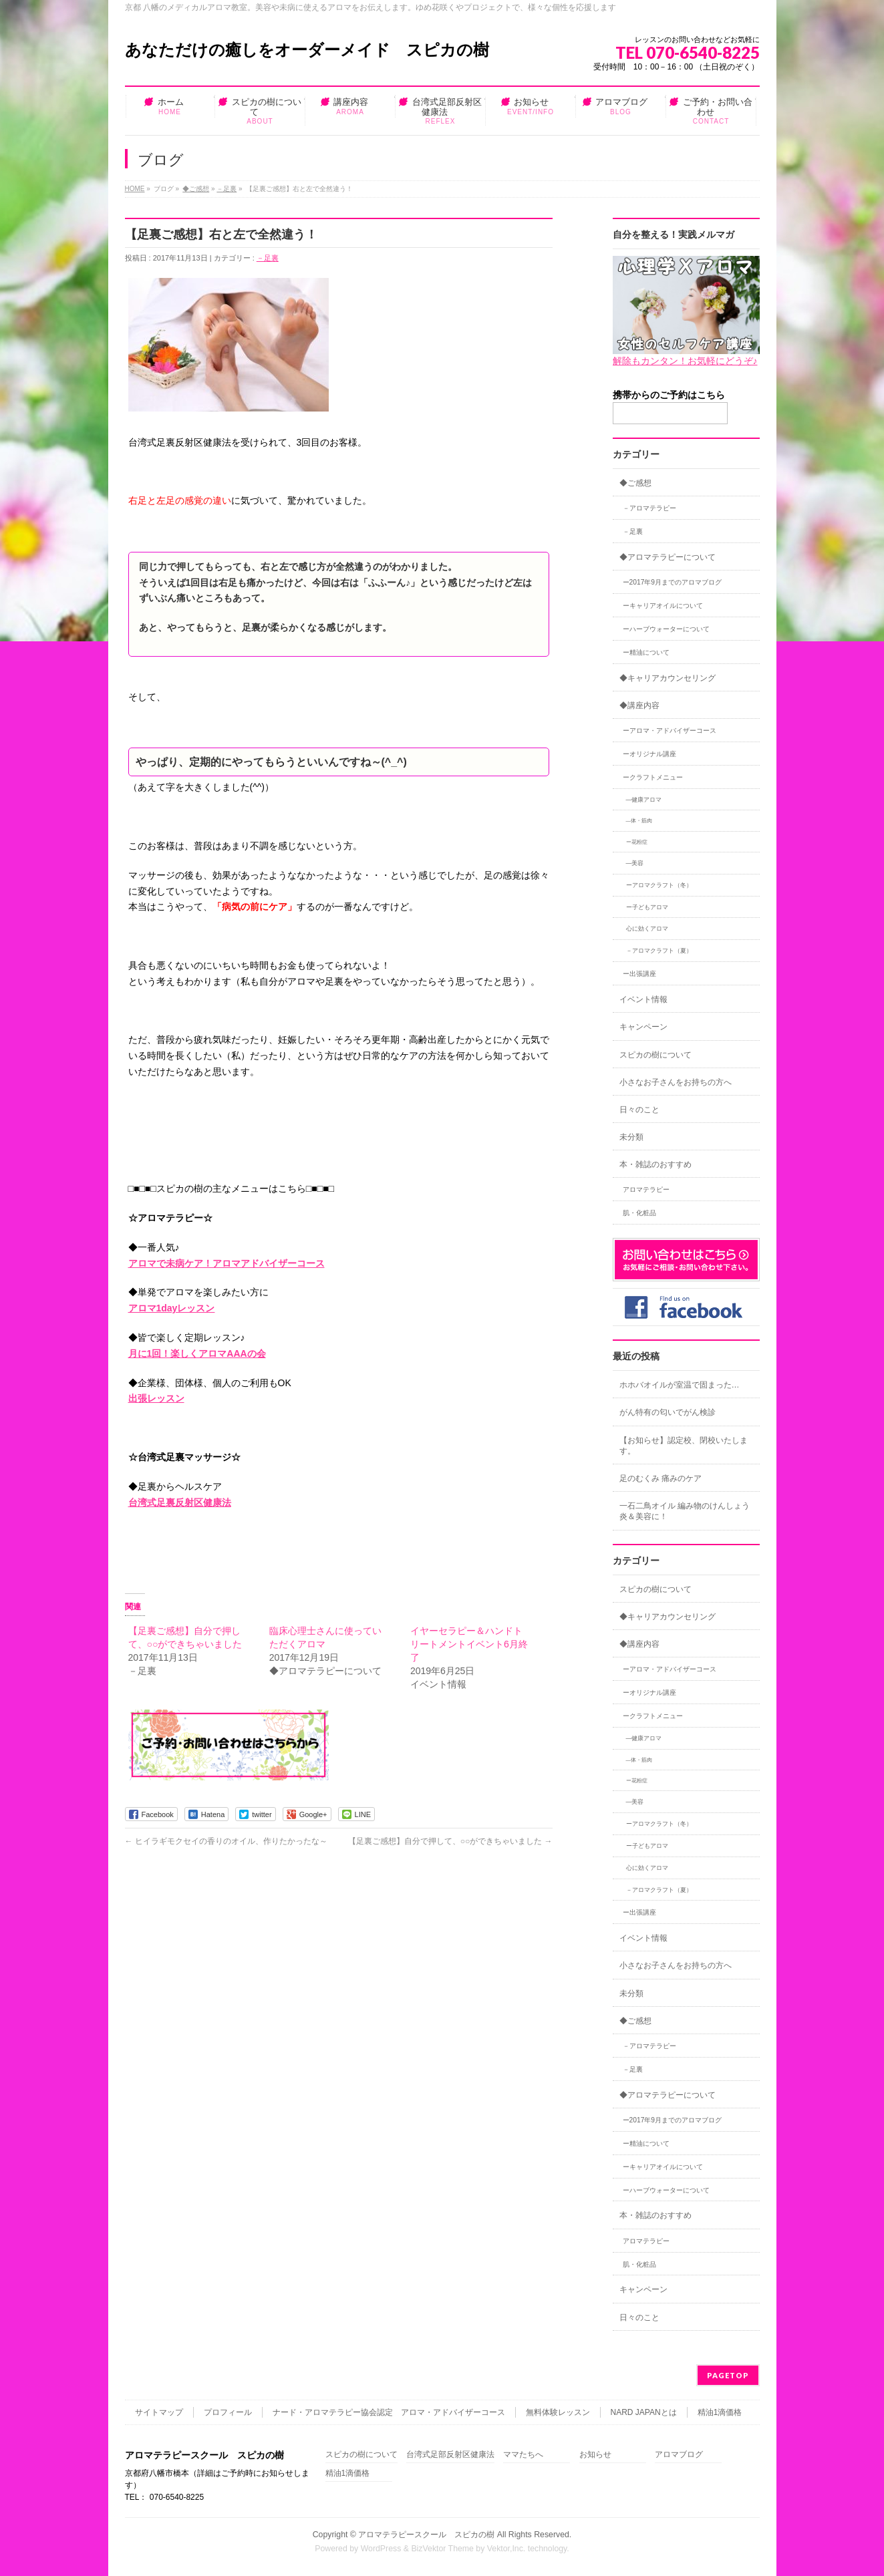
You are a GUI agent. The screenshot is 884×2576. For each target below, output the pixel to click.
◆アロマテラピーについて (667, 557)
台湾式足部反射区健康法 (450, 2454)
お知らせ (595, 2454)
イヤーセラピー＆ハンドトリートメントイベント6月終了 (469, 1644)
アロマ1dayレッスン (171, 1308)
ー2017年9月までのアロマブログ (672, 582)
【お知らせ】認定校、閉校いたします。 (683, 1446)
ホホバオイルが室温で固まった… (679, 1385)
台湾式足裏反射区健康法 (179, 1502)
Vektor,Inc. (506, 2548)
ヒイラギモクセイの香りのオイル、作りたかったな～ (226, 1841)
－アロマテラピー (649, 508)
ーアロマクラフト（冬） (659, 885)
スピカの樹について (655, 1055)
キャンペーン (643, 1026)
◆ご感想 (195, 188)
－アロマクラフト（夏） (659, 950)
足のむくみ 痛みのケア (660, 1478)
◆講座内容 (639, 705)
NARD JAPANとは (644, 2412)
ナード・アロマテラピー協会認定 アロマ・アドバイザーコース (389, 2412)
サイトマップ (159, 2412)
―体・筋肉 (639, 821)
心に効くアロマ (647, 928)
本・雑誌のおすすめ (655, 1164)
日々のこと (639, 1109)
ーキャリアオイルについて (663, 605)
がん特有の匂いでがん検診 (667, 1412)
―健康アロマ (644, 799)
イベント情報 (643, 999)
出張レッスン (156, 1398)
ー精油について (646, 652)
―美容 (635, 863)
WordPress (381, 2548)
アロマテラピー (646, 1189)
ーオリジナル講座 (649, 754)
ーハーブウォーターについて (666, 629)
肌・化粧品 (639, 1213)
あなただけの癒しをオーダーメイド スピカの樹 (307, 50)
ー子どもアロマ (647, 907)
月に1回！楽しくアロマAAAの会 (197, 1353)
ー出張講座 (639, 973)
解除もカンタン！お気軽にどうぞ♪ (685, 360)
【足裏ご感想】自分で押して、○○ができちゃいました (450, 1841)
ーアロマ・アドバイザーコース (669, 730)
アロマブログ (679, 2454)
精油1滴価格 (720, 2412)
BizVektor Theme (442, 2548)
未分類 (631, 1137)
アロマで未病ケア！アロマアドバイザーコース (226, 1263)
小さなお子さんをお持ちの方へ (675, 1082)
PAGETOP (728, 2375)
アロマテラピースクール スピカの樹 (426, 2534)
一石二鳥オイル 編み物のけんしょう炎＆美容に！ (684, 1511)
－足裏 (226, 188)
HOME (135, 188)
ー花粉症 (636, 842)
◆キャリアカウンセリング (667, 678)
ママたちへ (523, 2454)
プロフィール (228, 2412)
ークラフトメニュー (653, 777)
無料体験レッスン (558, 2412)
